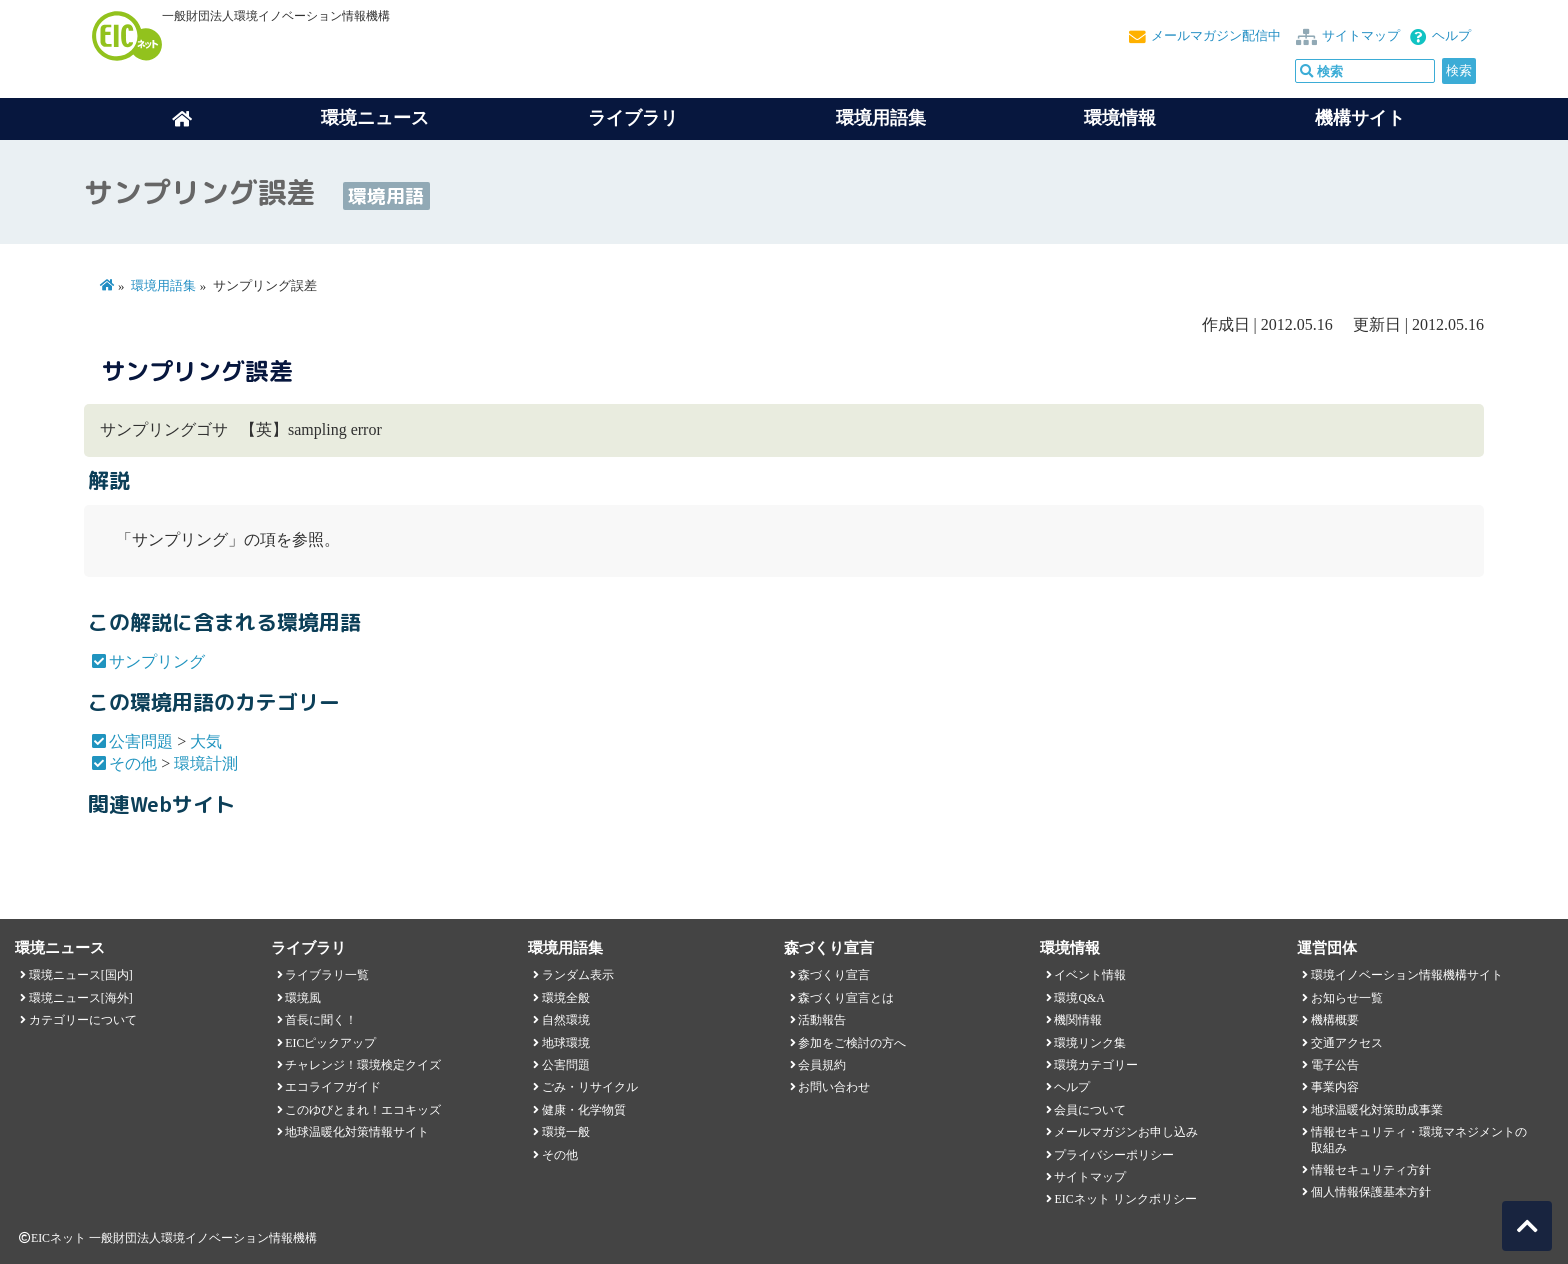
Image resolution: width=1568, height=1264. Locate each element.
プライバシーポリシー (1114, 1155)
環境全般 (566, 998)
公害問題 (141, 741)
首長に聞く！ (321, 1020)
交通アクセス (1347, 1043)
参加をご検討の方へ (852, 1043)
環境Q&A (1079, 998)
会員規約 (822, 1065)
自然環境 (566, 1020)
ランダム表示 (578, 975)
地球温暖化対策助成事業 (1377, 1110)
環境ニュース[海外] (81, 998)
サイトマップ (1361, 36)
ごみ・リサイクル (590, 1087)
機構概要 (1335, 1020)
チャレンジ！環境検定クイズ (363, 1065)
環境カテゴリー (1096, 1065)
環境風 (303, 998)
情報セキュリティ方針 (1371, 1170)
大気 (206, 741)
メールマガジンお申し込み (1126, 1132)
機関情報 (1078, 1020)
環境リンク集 (1090, 1043)
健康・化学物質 (584, 1110)
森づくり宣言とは (846, 998)
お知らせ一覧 (1347, 998)
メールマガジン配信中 (1216, 36)
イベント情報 (1090, 975)
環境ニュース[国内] (81, 975)
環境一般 (566, 1132)
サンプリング (157, 661)
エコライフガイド (333, 1087)
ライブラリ (633, 118)
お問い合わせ (834, 1087)
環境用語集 (881, 118)
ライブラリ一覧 (327, 975)
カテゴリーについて (83, 1020)
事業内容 (1335, 1087)
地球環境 (566, 1043)
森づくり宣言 (834, 975)
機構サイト (1360, 118)
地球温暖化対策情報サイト (357, 1132)
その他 (133, 763)
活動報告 (822, 1020)
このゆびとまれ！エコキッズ (363, 1110)
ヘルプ (1451, 36)
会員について (1090, 1110)
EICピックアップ (330, 1043)
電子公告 (1335, 1065)
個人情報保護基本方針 (1371, 1192)
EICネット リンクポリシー (1125, 1199)
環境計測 (206, 763)
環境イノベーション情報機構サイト (1407, 975)
